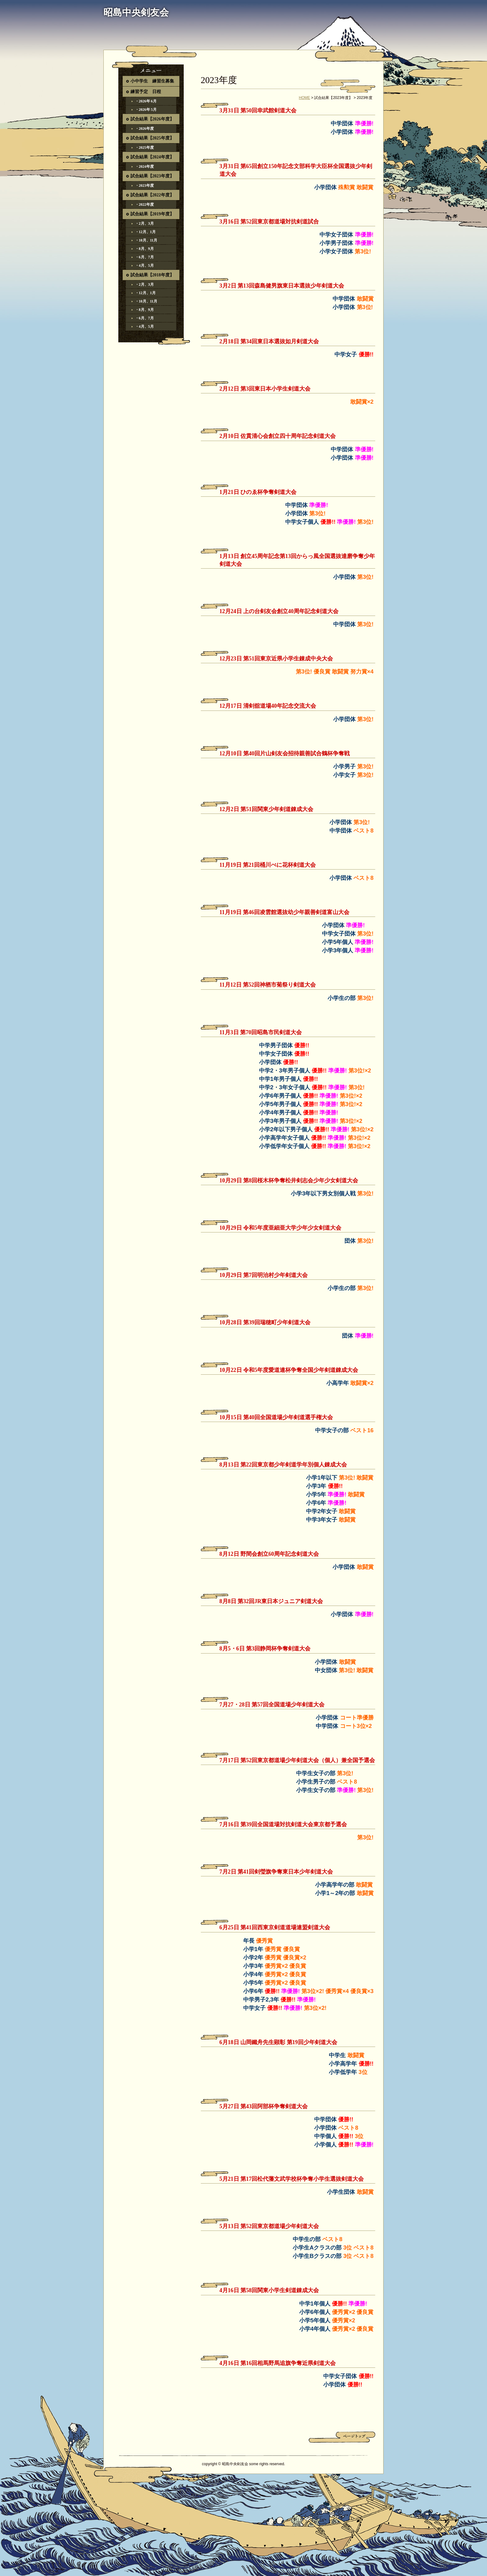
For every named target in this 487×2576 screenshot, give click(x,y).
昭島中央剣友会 (136, 12)
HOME (304, 98)
